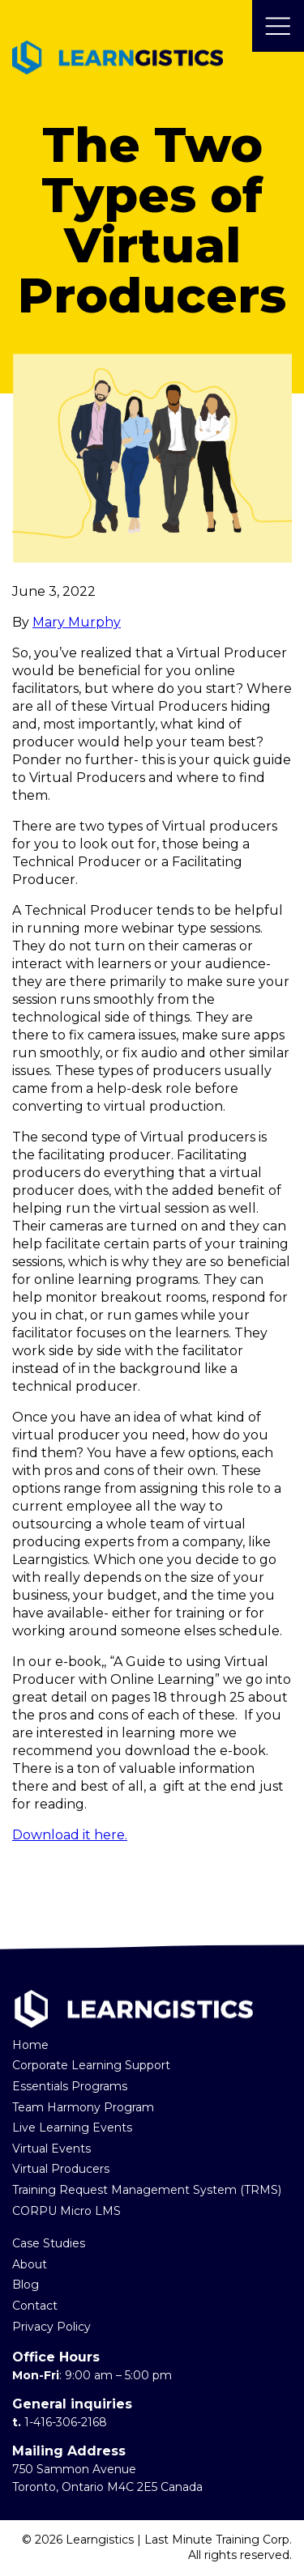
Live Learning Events (72, 2127)
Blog (25, 2284)
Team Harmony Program (83, 2107)
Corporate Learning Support (91, 2065)
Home (30, 2045)
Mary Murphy (76, 622)
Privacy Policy (51, 2326)
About (29, 2264)
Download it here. (69, 1835)
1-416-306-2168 (65, 2422)
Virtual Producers (60, 2169)
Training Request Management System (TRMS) (146, 2190)
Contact (35, 2305)
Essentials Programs (69, 2086)
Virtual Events (51, 2148)
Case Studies (48, 2243)
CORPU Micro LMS (66, 2211)
